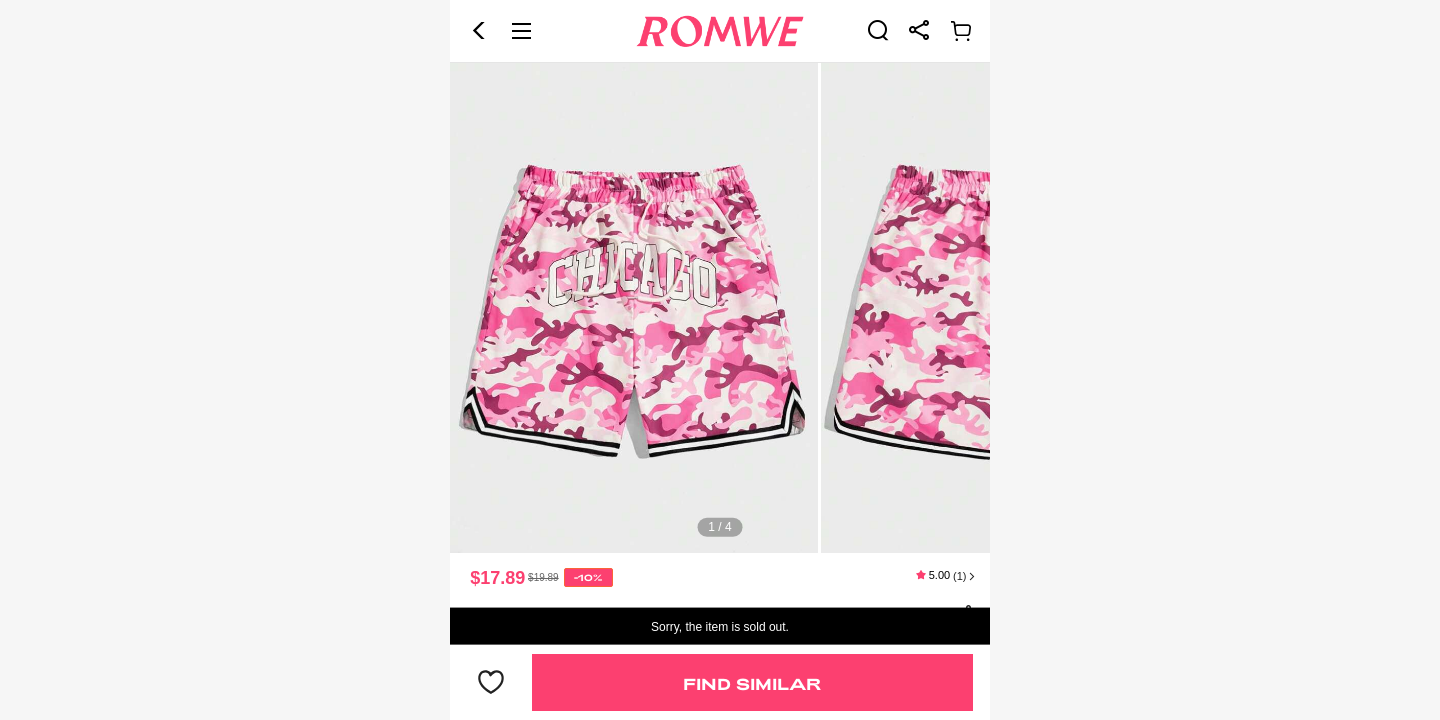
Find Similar (752, 683)
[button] (479, 31)
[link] (878, 30)
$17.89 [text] (497, 578)
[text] (720, 308)
